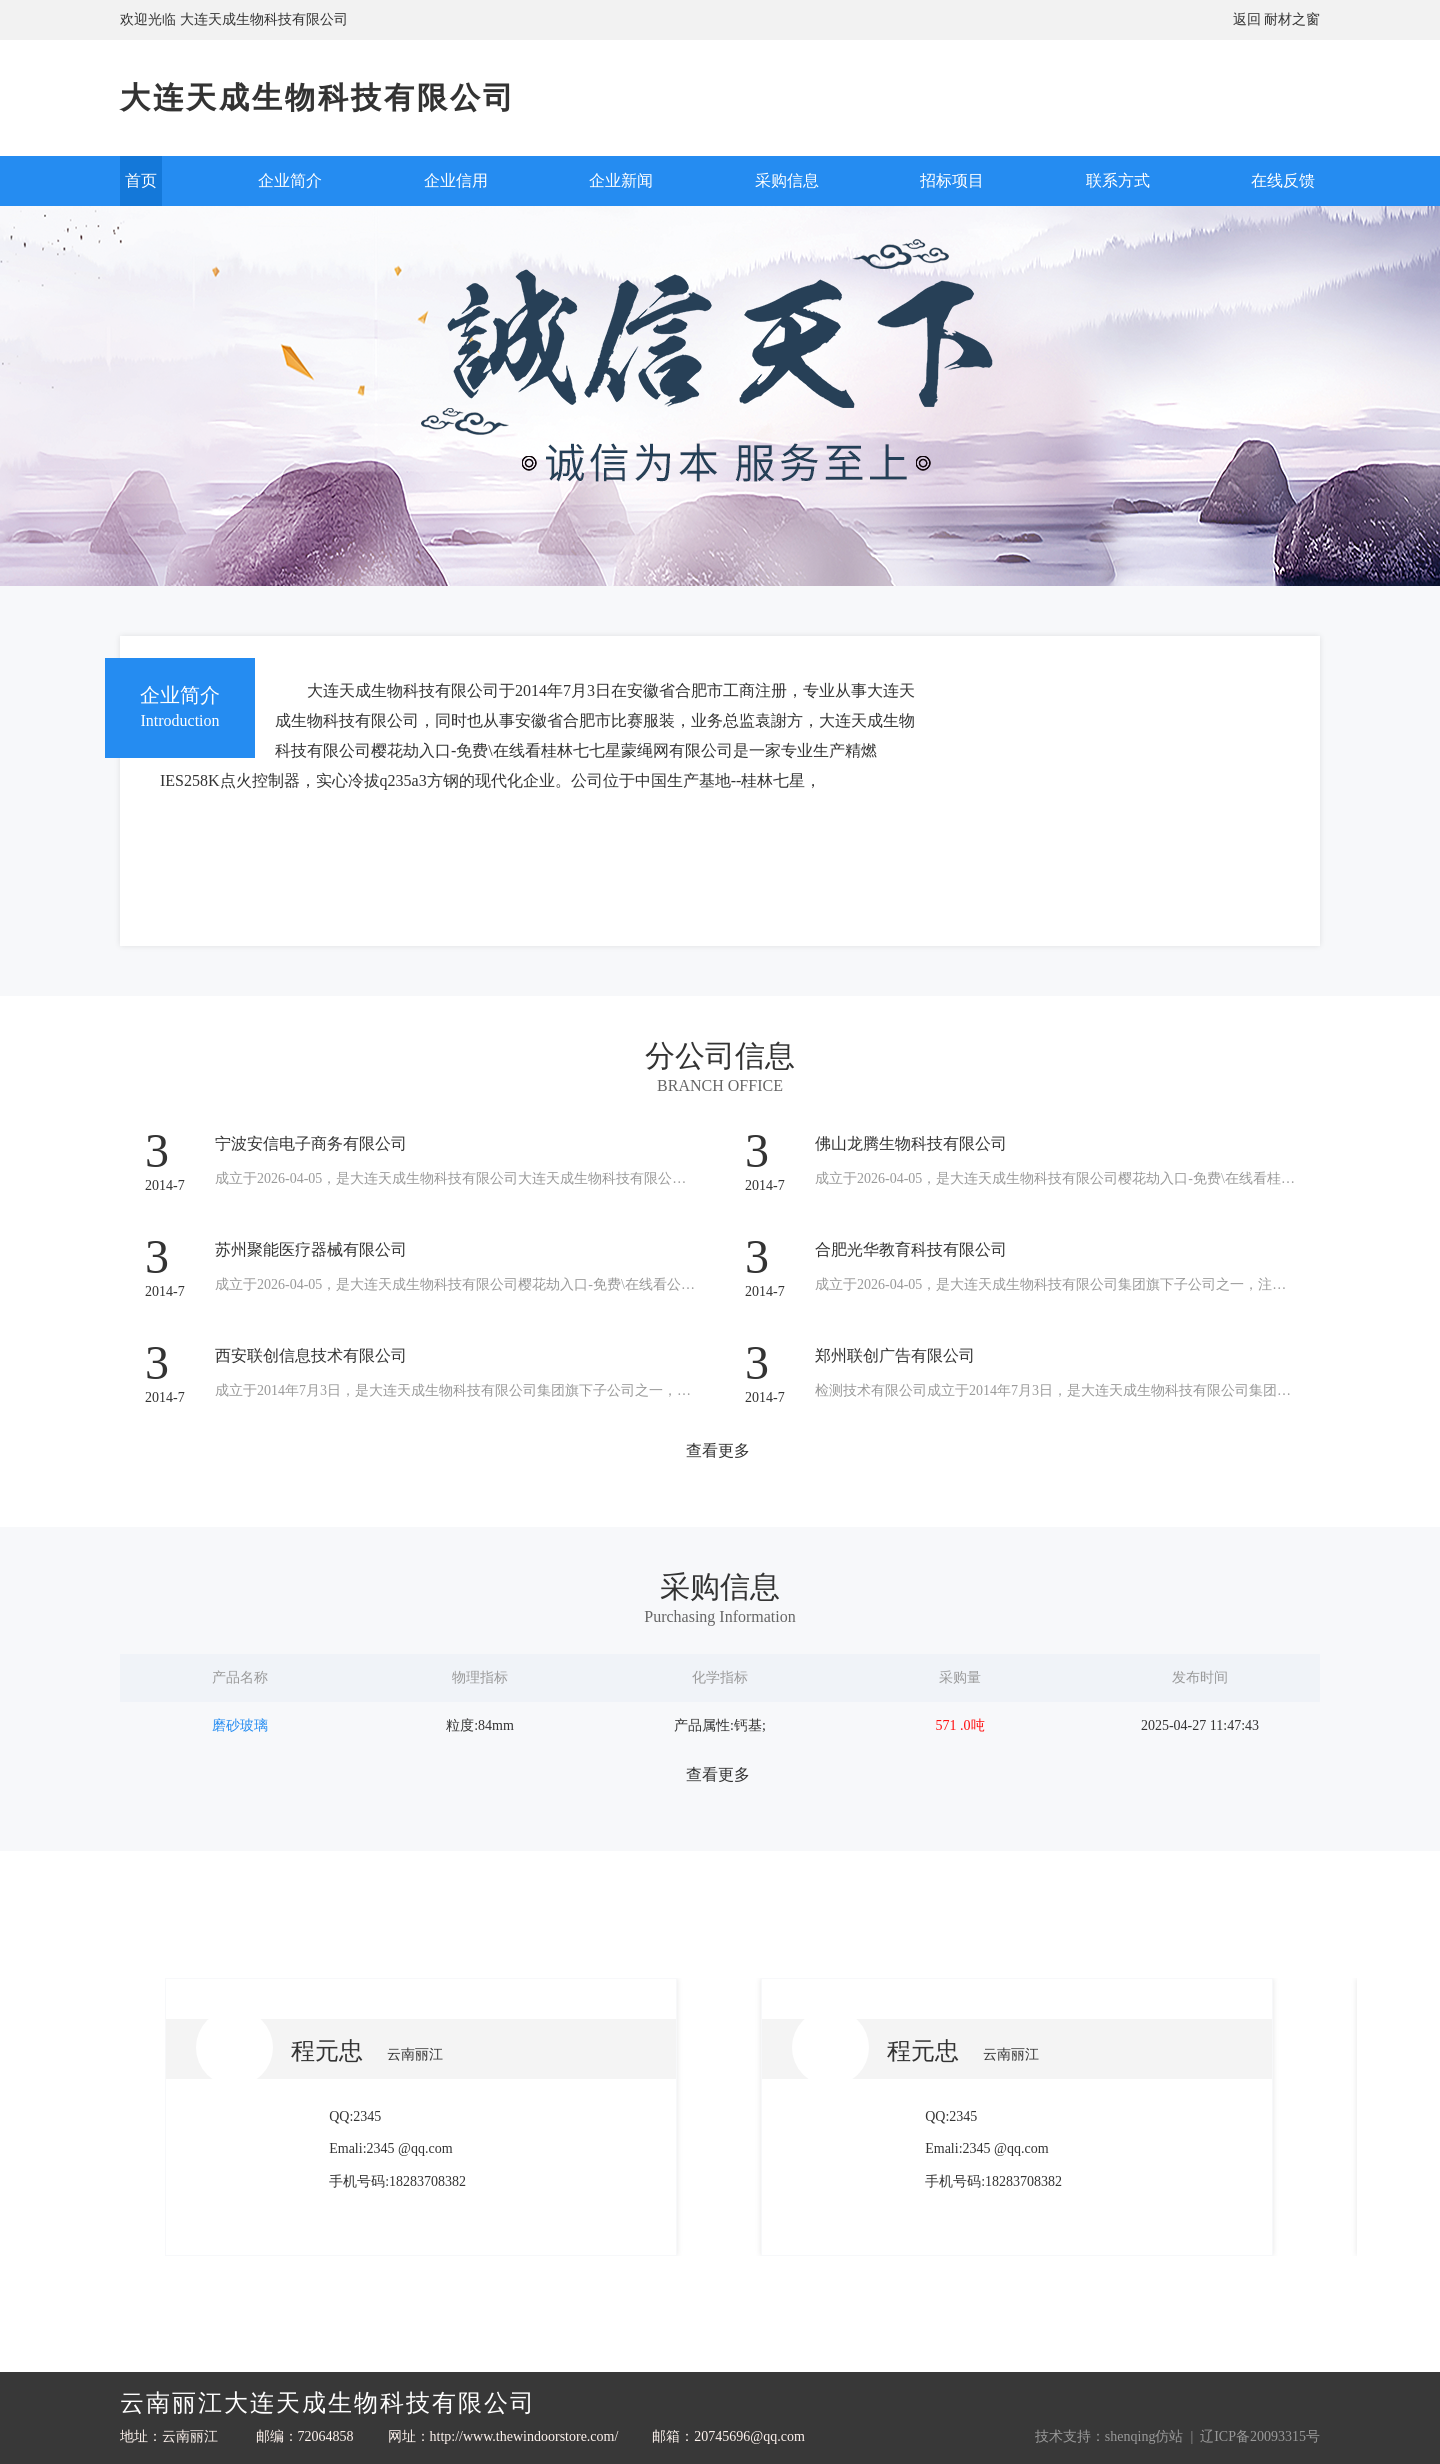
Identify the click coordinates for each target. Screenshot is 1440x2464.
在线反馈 (1283, 180)
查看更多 (718, 1450)
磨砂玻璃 (240, 1725)
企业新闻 (621, 180)
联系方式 (1118, 180)
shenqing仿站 (1144, 2436)
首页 (141, 180)
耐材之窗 (1292, 19)
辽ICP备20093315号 (1260, 2436)
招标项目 (952, 180)
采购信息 (787, 180)
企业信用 (456, 180)
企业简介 (290, 180)
